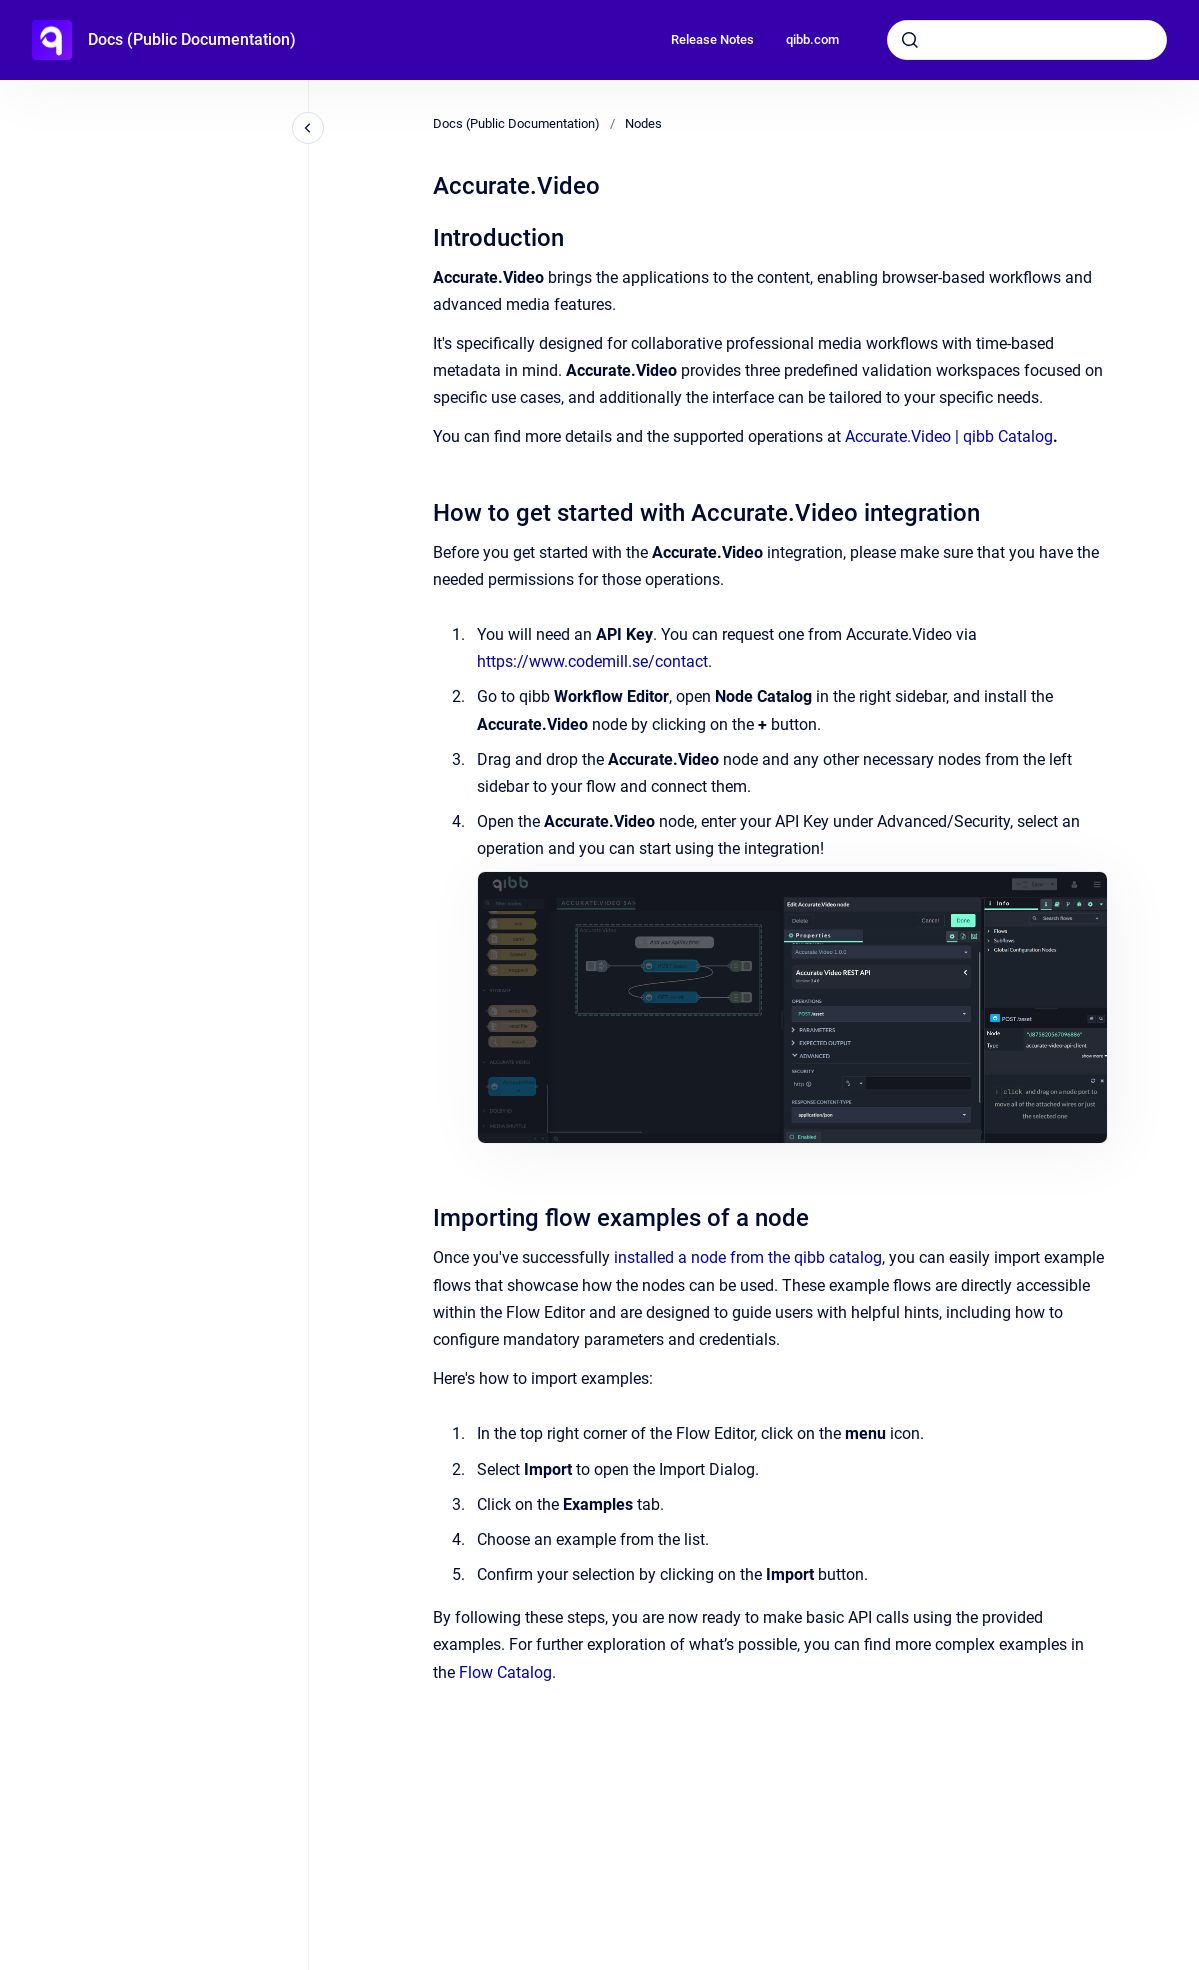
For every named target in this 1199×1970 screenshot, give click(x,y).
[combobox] (1027, 40)
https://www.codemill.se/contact (592, 661)
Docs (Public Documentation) (192, 39)
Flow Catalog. (507, 1672)
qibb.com (812, 39)
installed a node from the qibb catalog (748, 1257)
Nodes (643, 123)
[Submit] (910, 40)
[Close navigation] (308, 128)
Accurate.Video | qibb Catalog (949, 436)
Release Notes (712, 39)
